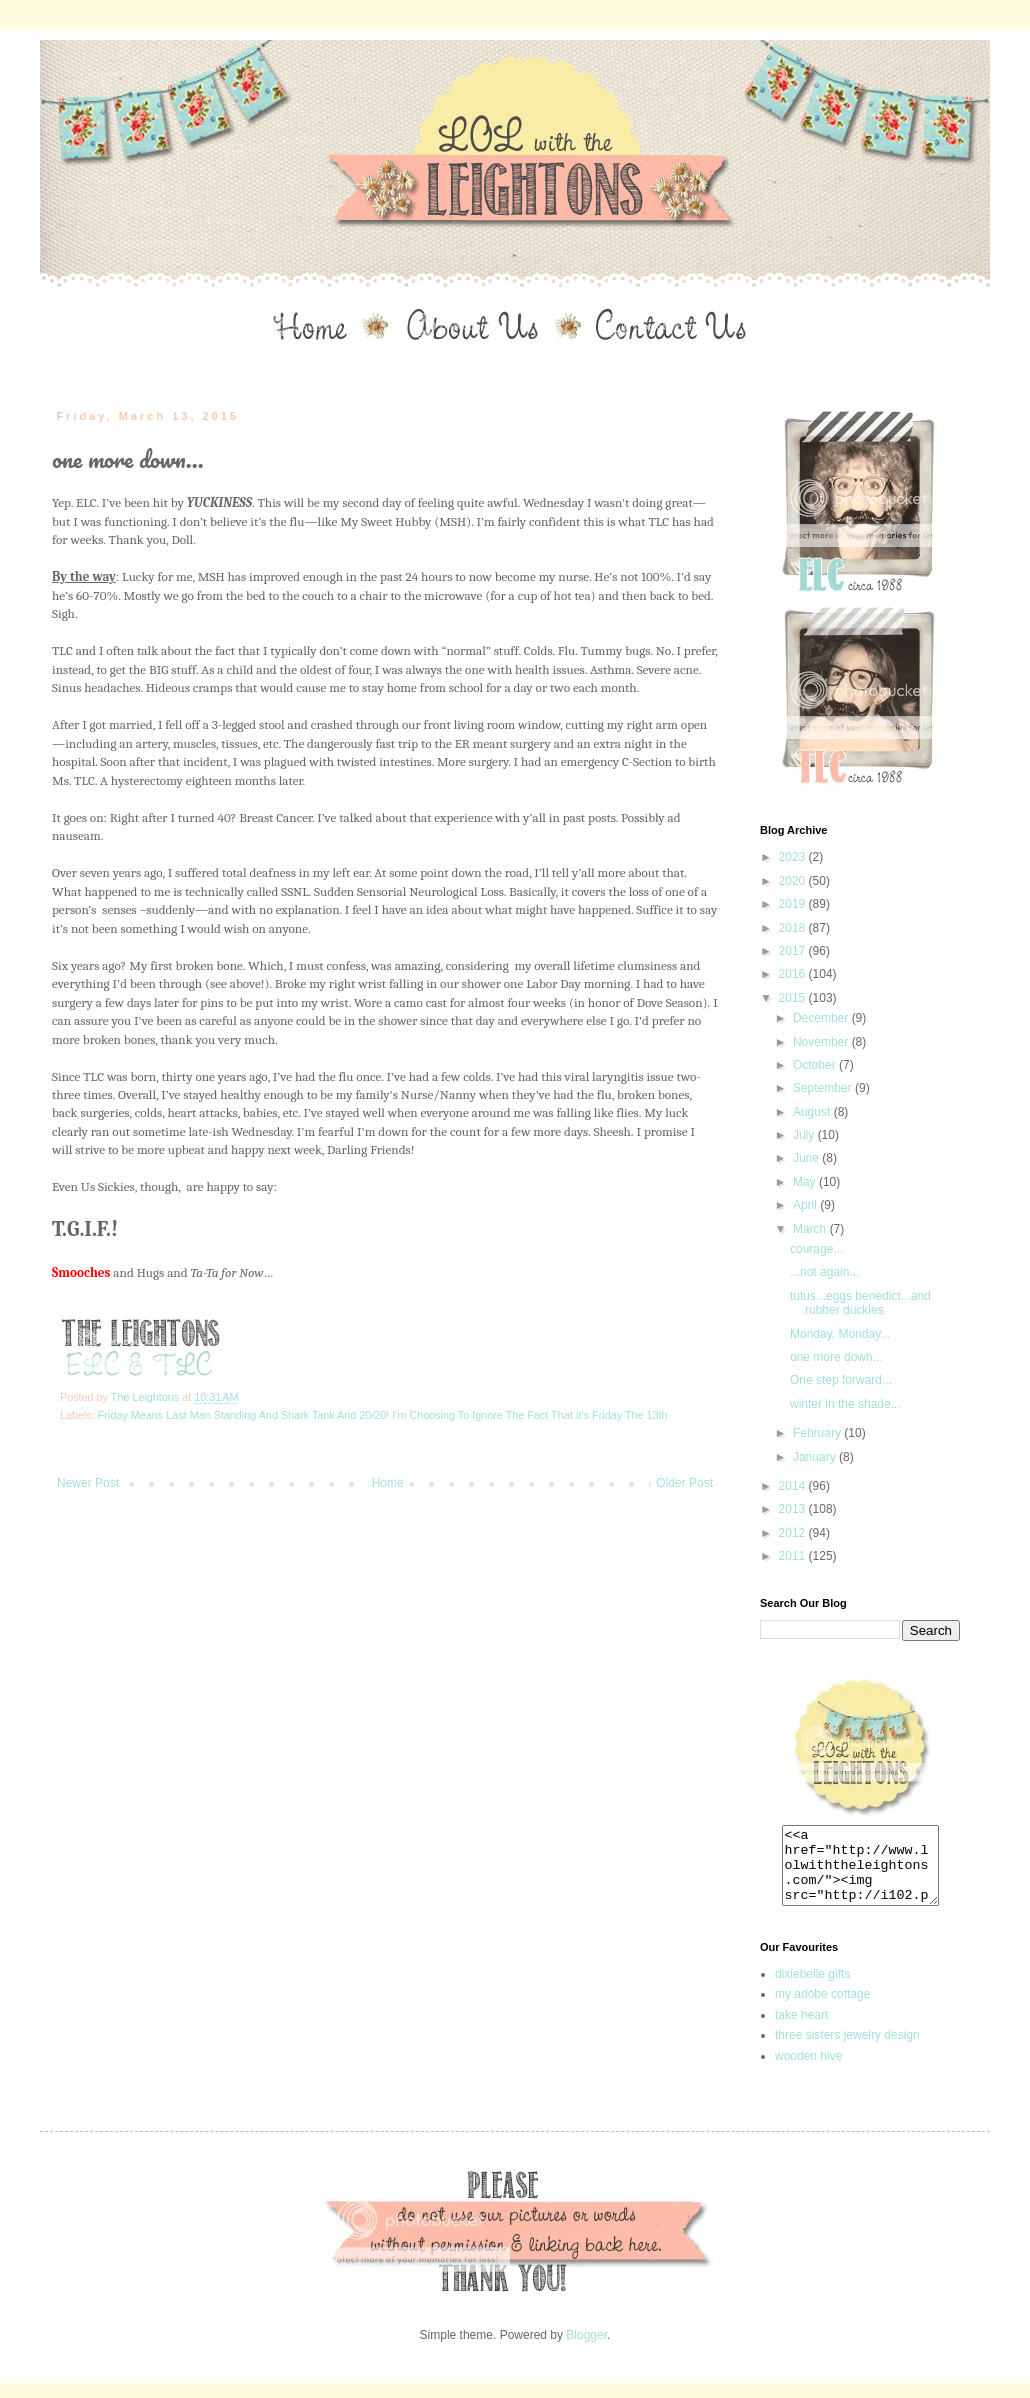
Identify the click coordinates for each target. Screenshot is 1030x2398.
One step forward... (841, 1380)
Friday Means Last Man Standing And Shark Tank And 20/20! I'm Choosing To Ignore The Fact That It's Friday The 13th (383, 1415)
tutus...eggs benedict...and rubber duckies (860, 1303)
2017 (794, 951)
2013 (794, 1509)
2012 (794, 1533)
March (811, 1229)
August (813, 1112)
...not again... (824, 1272)
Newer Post (88, 1483)
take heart (801, 2030)
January (816, 1457)
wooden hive (808, 2071)
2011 (794, 1556)
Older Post (684, 1483)
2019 (794, 904)
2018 (794, 928)
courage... (816, 1249)
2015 (794, 998)
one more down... (836, 1357)
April (806, 1205)
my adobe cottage (822, 2009)
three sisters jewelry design (847, 2050)
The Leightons (146, 1397)
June (807, 1158)
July (805, 1135)
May (806, 1182)
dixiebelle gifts (812, 1989)
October (816, 1065)
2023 (794, 857)
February (818, 1433)
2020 (794, 881)
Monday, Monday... (840, 1334)
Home (388, 1483)
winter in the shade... (845, 1404)
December (822, 1018)
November (822, 1042)
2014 (794, 1486)
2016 (794, 974)
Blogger (586, 2350)
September (824, 1088)
